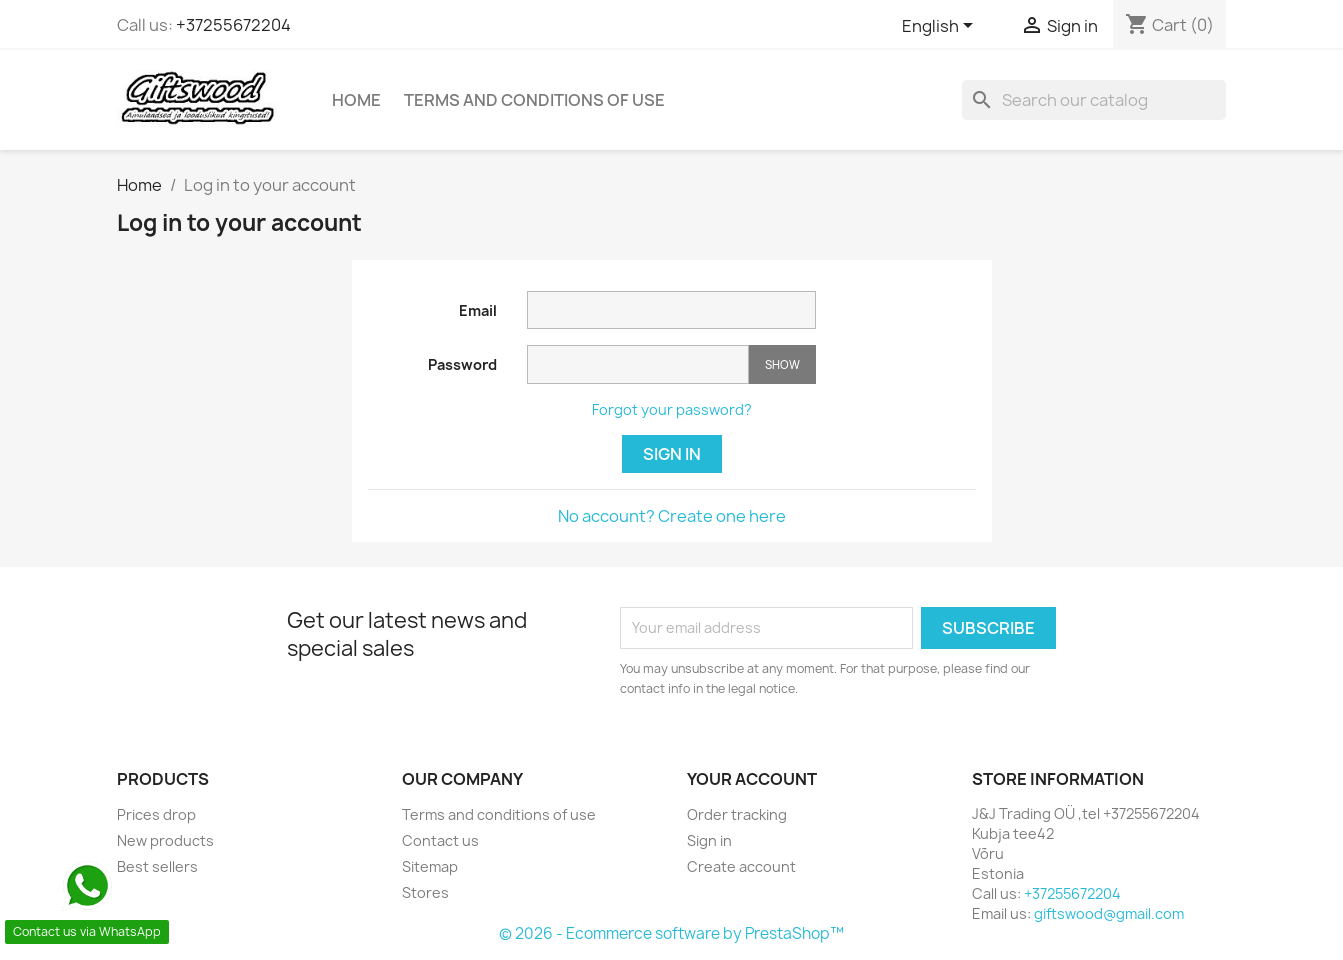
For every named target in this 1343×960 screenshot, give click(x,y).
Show (782, 364)
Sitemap (430, 866)
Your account (752, 779)
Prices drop (156, 814)
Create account (741, 866)
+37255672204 (233, 25)
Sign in (672, 454)
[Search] (1094, 100)
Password (462, 364)
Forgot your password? (672, 409)
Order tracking (737, 814)
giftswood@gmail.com (1109, 913)
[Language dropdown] (941, 27)
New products (165, 840)
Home (356, 100)
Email (478, 310)
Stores (425, 892)
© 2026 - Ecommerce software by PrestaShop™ (671, 933)
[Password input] (638, 364)
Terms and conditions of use (534, 100)
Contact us (440, 840)
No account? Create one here (672, 516)
